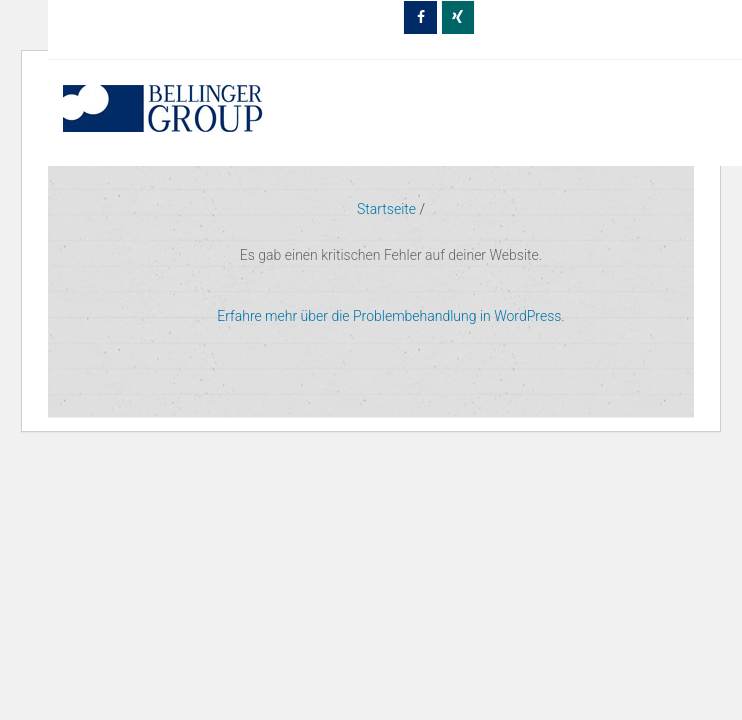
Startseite (386, 209)
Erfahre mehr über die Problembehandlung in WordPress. (390, 316)
